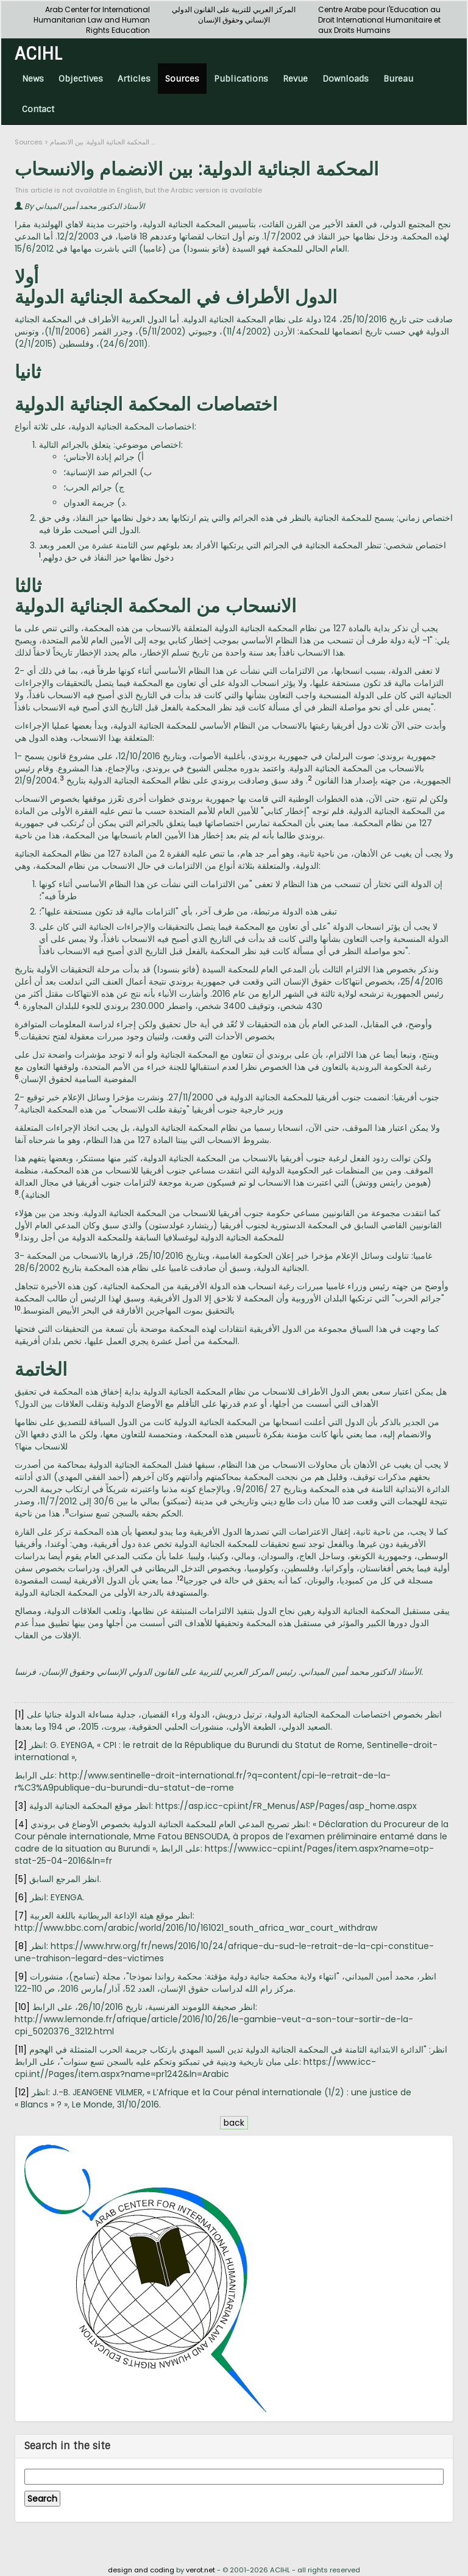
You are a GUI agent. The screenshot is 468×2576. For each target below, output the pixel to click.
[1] (19, 1714)
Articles (134, 78)
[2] (21, 1745)
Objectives (80, 78)
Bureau (398, 78)
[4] (21, 1824)
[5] (21, 1879)
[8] (21, 1946)
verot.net (200, 2570)
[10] (22, 2007)
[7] (21, 1915)
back (234, 2123)
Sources (182, 78)
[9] (21, 1976)
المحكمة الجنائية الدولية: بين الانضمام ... (102, 142)
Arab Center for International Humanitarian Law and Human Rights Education (92, 19)
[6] (21, 1897)
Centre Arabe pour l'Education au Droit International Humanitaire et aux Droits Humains (379, 19)
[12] (22, 2092)
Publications (241, 78)
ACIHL (38, 53)
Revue (295, 78)
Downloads (345, 78)
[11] (21, 2049)
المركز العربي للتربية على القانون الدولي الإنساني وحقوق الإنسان (234, 14)
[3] (21, 1806)
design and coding (141, 2570)
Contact (38, 109)
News (33, 78)
